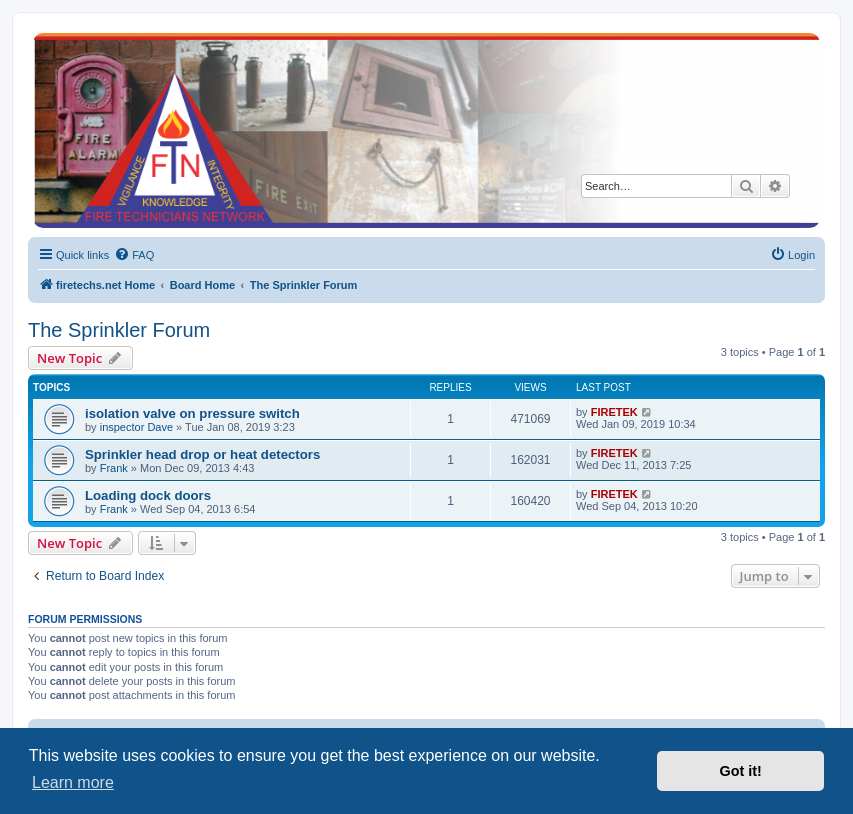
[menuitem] (134, 255)
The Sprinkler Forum (119, 330)
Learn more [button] (73, 782)
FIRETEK (614, 412)
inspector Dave (136, 427)
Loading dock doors (148, 495)
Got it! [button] (741, 771)
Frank (114, 468)
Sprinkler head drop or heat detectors (202, 454)
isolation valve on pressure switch (192, 413)
